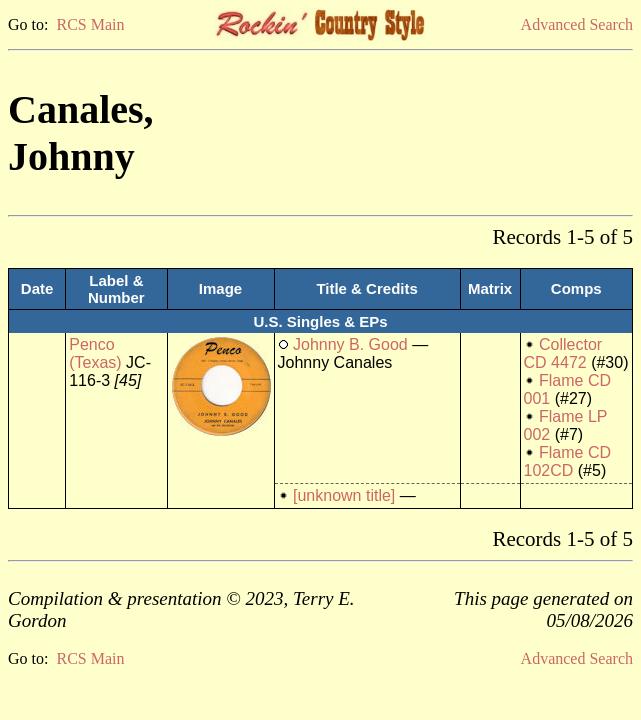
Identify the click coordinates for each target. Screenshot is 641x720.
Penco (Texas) (95, 353)
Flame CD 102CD (567, 461)
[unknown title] (344, 495)
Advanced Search (577, 24)
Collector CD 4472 (563, 353)
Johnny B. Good (350, 344)
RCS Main (90, 24)
